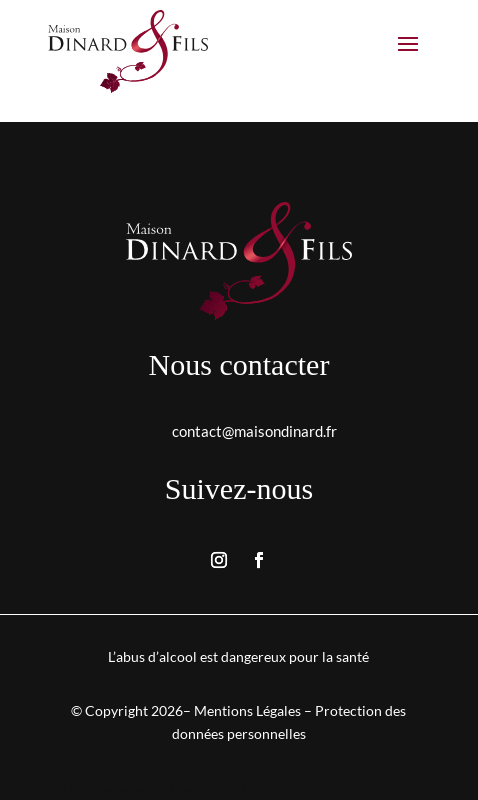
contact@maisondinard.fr (254, 431)
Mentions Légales (247, 710)
